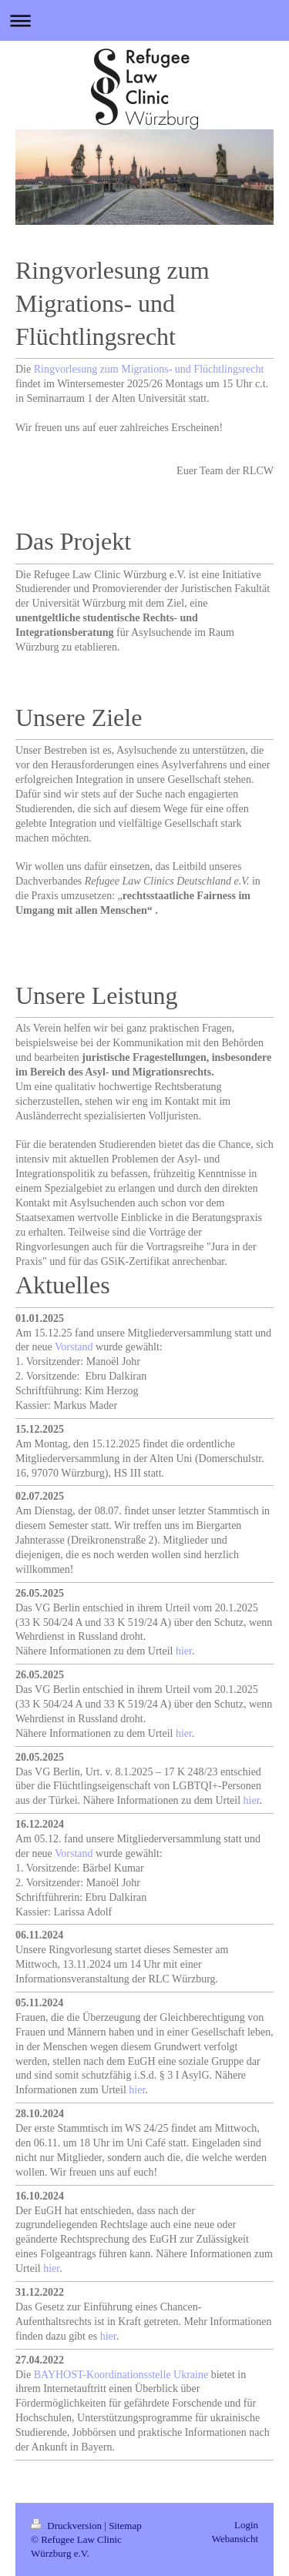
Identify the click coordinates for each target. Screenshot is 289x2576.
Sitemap (125, 2525)
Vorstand (74, 1347)
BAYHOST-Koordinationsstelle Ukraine (121, 2374)
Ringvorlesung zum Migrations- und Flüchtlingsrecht (149, 369)
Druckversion (67, 2525)
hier (184, 1651)
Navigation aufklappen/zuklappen (144, 20)
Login (246, 2525)
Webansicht (235, 2538)
